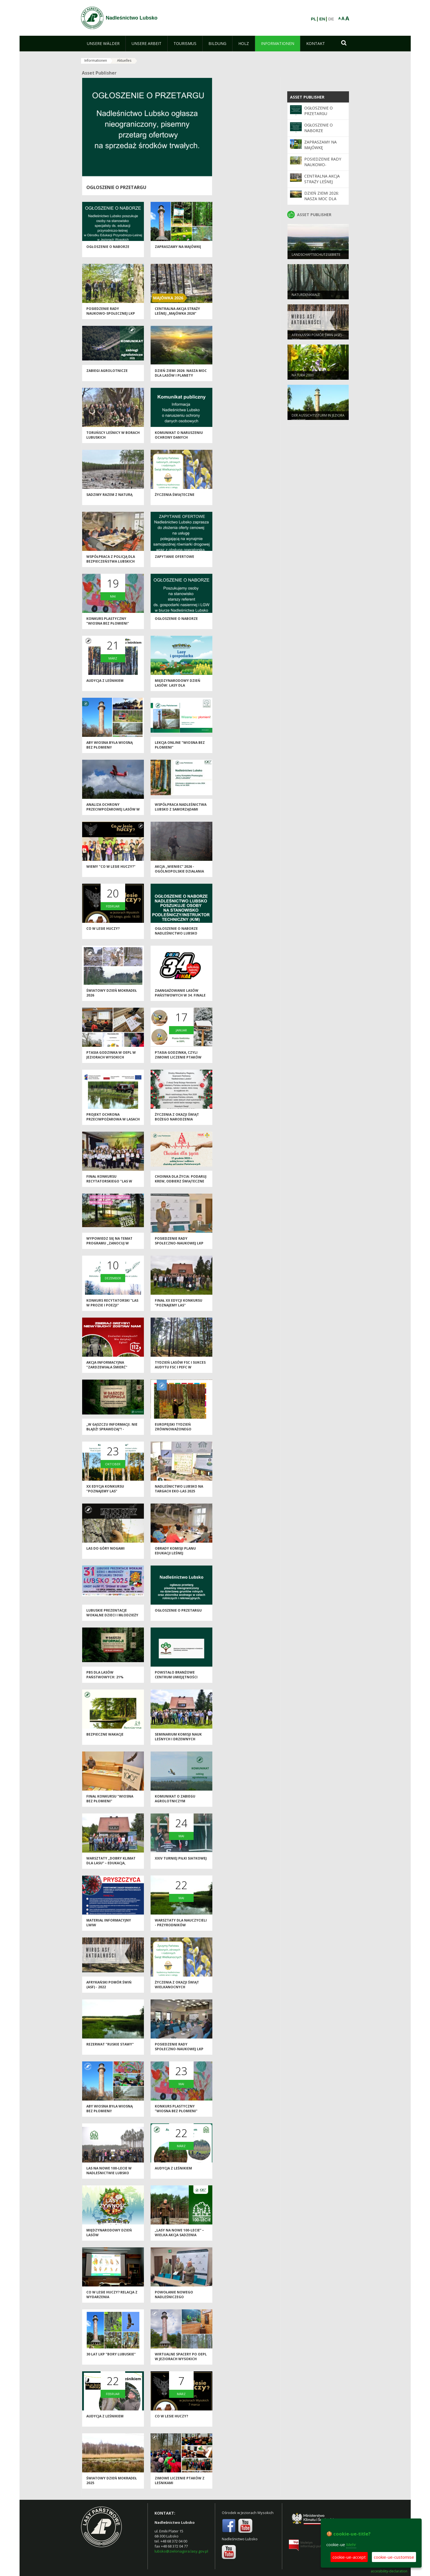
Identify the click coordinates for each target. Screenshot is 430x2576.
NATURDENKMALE (306, 295)
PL (313, 19)
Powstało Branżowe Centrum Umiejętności (176, 1676)
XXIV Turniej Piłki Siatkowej (181, 1859)
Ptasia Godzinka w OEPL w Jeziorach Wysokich (111, 1056)
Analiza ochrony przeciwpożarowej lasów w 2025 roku (113, 810)
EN (322, 19)
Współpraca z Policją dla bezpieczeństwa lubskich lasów (110, 562)
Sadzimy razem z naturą (109, 495)
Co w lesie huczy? (103, 929)
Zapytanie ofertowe (174, 557)
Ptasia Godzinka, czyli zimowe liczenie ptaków (178, 1056)
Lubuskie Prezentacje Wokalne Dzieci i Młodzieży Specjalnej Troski (112, 1616)
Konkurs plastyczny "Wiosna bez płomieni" (107, 622)
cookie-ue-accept (349, 2557)
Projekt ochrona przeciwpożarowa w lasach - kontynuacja (113, 1120)
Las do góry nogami (105, 1549)
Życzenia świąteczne (174, 495)
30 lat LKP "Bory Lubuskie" (111, 2355)
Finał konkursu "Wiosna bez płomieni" (109, 1800)
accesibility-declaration (389, 2571)
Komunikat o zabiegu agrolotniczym (175, 1800)
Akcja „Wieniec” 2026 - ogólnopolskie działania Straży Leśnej (179, 872)
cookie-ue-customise (394, 2557)
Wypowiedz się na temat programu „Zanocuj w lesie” (109, 1244)
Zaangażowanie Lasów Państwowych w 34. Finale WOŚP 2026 (180, 996)
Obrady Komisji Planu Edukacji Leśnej (175, 1552)
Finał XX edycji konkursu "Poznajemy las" (178, 1304)
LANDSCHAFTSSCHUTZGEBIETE (316, 255)
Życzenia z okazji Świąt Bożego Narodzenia (177, 1118)
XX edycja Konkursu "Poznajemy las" (105, 1490)
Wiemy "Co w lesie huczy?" (111, 867)
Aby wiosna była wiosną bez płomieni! (109, 746)
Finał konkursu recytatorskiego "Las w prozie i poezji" (109, 1182)
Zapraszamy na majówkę (178, 247)
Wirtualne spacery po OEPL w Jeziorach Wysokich (181, 2357)
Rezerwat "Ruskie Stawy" (110, 2045)
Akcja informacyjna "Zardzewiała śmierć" (106, 1366)
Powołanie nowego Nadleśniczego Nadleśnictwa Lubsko (176, 2298)
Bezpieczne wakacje (104, 1735)
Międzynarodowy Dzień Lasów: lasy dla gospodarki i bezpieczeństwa (177, 689)
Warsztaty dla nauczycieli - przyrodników (181, 1924)
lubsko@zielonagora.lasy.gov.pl (181, 2551)
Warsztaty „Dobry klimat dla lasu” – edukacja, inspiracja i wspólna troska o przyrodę (111, 1866)
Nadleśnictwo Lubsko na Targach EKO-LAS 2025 (179, 1490)
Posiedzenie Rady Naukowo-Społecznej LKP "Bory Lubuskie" (110, 314)
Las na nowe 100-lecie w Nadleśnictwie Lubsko (109, 2171)
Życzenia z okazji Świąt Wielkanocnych (177, 1985)
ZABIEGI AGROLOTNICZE (107, 371)
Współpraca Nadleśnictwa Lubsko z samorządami (180, 808)
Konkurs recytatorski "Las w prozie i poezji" (112, 1304)
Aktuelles (124, 60)
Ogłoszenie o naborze (107, 247)
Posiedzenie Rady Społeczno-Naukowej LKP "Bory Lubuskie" (179, 1244)
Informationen (95, 60)
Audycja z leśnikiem (104, 681)
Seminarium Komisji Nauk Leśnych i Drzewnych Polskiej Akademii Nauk (178, 1740)
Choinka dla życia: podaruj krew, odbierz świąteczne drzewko (180, 1182)
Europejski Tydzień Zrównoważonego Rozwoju (173, 1430)
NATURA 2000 (303, 376)
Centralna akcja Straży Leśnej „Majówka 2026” (177, 312)
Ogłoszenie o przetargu (116, 187)
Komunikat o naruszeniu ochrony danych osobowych (179, 438)
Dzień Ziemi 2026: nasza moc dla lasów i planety (181, 374)
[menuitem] (103, 43)
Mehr (351, 2544)
